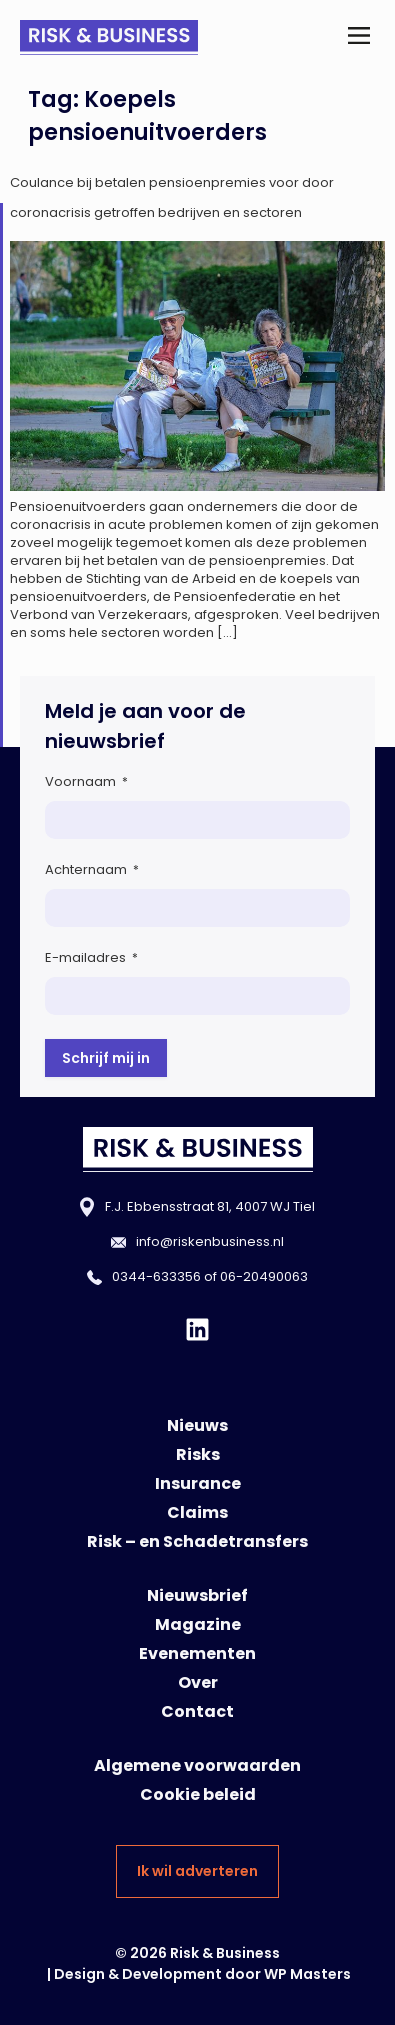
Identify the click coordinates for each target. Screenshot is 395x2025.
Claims (197, 1512)
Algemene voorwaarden (197, 1765)
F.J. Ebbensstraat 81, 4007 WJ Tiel (210, 1206)
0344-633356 (156, 1276)
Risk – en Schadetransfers (197, 1541)
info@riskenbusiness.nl (210, 1241)
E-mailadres (91, 957)
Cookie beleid (198, 1794)
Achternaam (92, 869)
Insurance (198, 1483)
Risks (198, 1454)
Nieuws (197, 1425)
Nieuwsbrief (197, 1595)
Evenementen (197, 1653)
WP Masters (307, 1974)
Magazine (198, 1624)
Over (198, 1682)
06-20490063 (264, 1276)
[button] (358, 37)
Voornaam (86, 781)
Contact (197, 1711)
